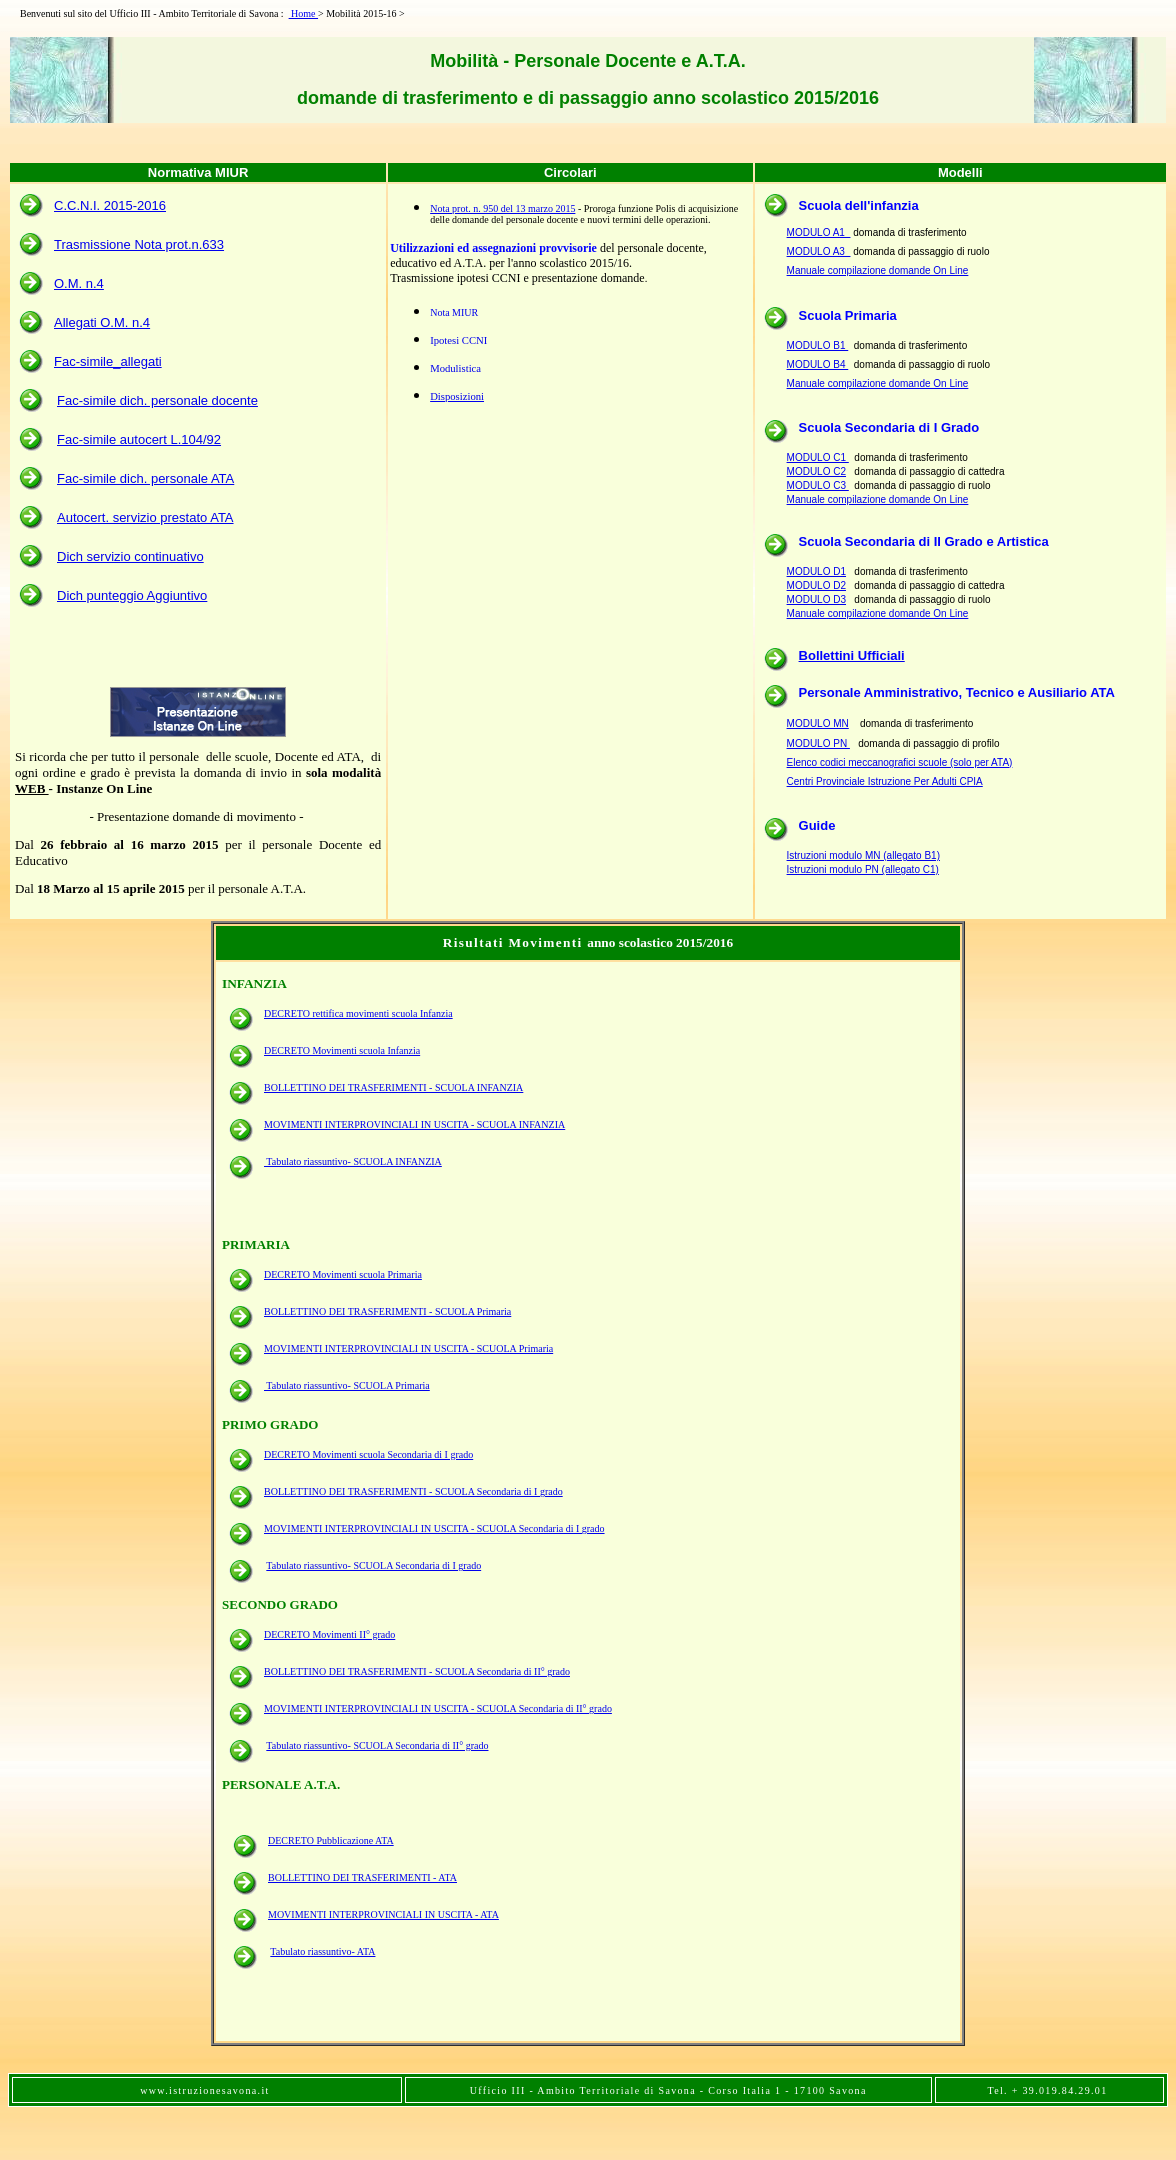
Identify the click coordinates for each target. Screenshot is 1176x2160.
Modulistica (455, 368)
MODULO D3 (816, 599)
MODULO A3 (819, 251)
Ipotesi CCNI (458, 340)
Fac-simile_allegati (108, 361)
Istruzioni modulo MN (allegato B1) (863, 855)
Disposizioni (457, 396)
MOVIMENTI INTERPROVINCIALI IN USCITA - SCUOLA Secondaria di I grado (434, 1528)
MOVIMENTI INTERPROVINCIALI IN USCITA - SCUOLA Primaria (408, 1348)
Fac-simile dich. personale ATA (145, 478)
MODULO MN (818, 723)
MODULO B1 (818, 345)
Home (303, 13)
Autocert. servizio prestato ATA (145, 517)
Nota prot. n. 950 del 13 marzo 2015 (502, 208)
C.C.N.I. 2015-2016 (110, 205)
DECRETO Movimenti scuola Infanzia (342, 1050)
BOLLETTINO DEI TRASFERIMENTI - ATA (362, 1877)
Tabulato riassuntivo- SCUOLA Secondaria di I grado (373, 1565)
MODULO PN (818, 743)
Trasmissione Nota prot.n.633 (139, 244)
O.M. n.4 (79, 283)
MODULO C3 (818, 485)
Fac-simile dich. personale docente (157, 400)
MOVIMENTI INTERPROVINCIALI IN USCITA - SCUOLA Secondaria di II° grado (438, 1708)
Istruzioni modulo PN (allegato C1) (863, 869)
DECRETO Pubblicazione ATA (331, 1840)
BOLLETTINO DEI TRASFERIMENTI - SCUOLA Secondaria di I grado (413, 1491)
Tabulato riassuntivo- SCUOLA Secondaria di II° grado (377, 1745)
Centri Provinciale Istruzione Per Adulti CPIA (885, 781)
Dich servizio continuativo (130, 556)
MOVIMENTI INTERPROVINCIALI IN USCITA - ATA (383, 1914)
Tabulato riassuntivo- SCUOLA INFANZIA (353, 1161)
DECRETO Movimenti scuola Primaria (343, 1274)
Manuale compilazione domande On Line (878, 270)
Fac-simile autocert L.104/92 (139, 439)
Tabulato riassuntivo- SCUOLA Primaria (347, 1385)
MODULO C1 (818, 457)
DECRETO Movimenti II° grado (329, 1634)
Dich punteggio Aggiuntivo (132, 595)
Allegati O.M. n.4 (102, 322)
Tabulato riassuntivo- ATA (322, 1951)
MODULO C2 (816, 471)
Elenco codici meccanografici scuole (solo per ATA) (900, 762)
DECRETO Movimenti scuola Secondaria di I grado (368, 1454)
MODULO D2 (816, 585)
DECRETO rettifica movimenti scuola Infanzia (358, 1013)
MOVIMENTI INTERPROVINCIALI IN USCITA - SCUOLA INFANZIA (414, 1124)
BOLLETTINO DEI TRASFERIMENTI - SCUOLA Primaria (387, 1311)
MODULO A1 (819, 232)
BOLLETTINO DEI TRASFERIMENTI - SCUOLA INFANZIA (393, 1087)
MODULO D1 (816, 571)
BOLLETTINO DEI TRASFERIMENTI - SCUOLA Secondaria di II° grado (417, 1671)
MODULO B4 (818, 364)
